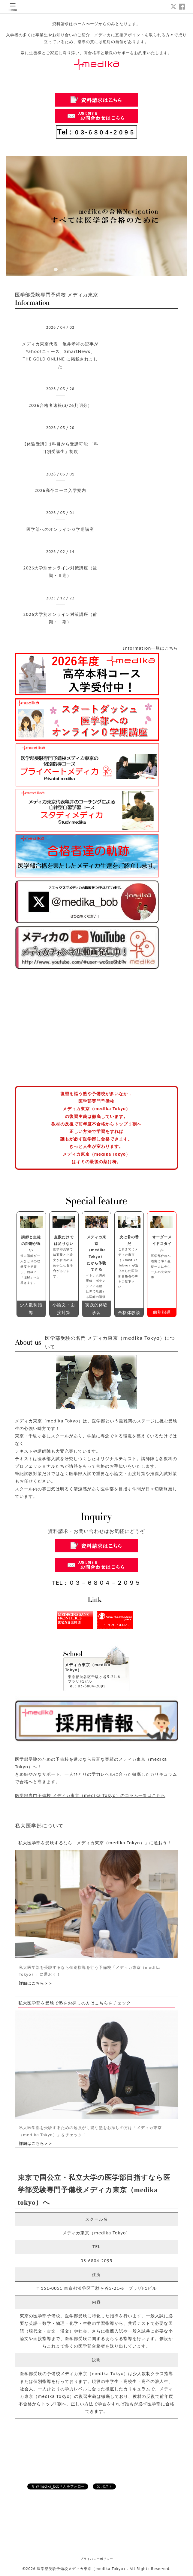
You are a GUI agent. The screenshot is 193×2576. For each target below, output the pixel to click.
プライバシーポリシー (96, 2559)
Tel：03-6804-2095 (87, 1686)
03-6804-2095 (96, 2260)
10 (137, 270)
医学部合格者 (91, 2346)
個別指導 (162, 1312)
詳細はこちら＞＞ (36, 1983)
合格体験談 (129, 1312)
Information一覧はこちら (150, 648)
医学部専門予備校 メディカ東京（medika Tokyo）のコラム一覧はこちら (90, 1795)
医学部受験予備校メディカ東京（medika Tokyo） (82, 2568)
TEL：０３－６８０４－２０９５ (96, 1582)
